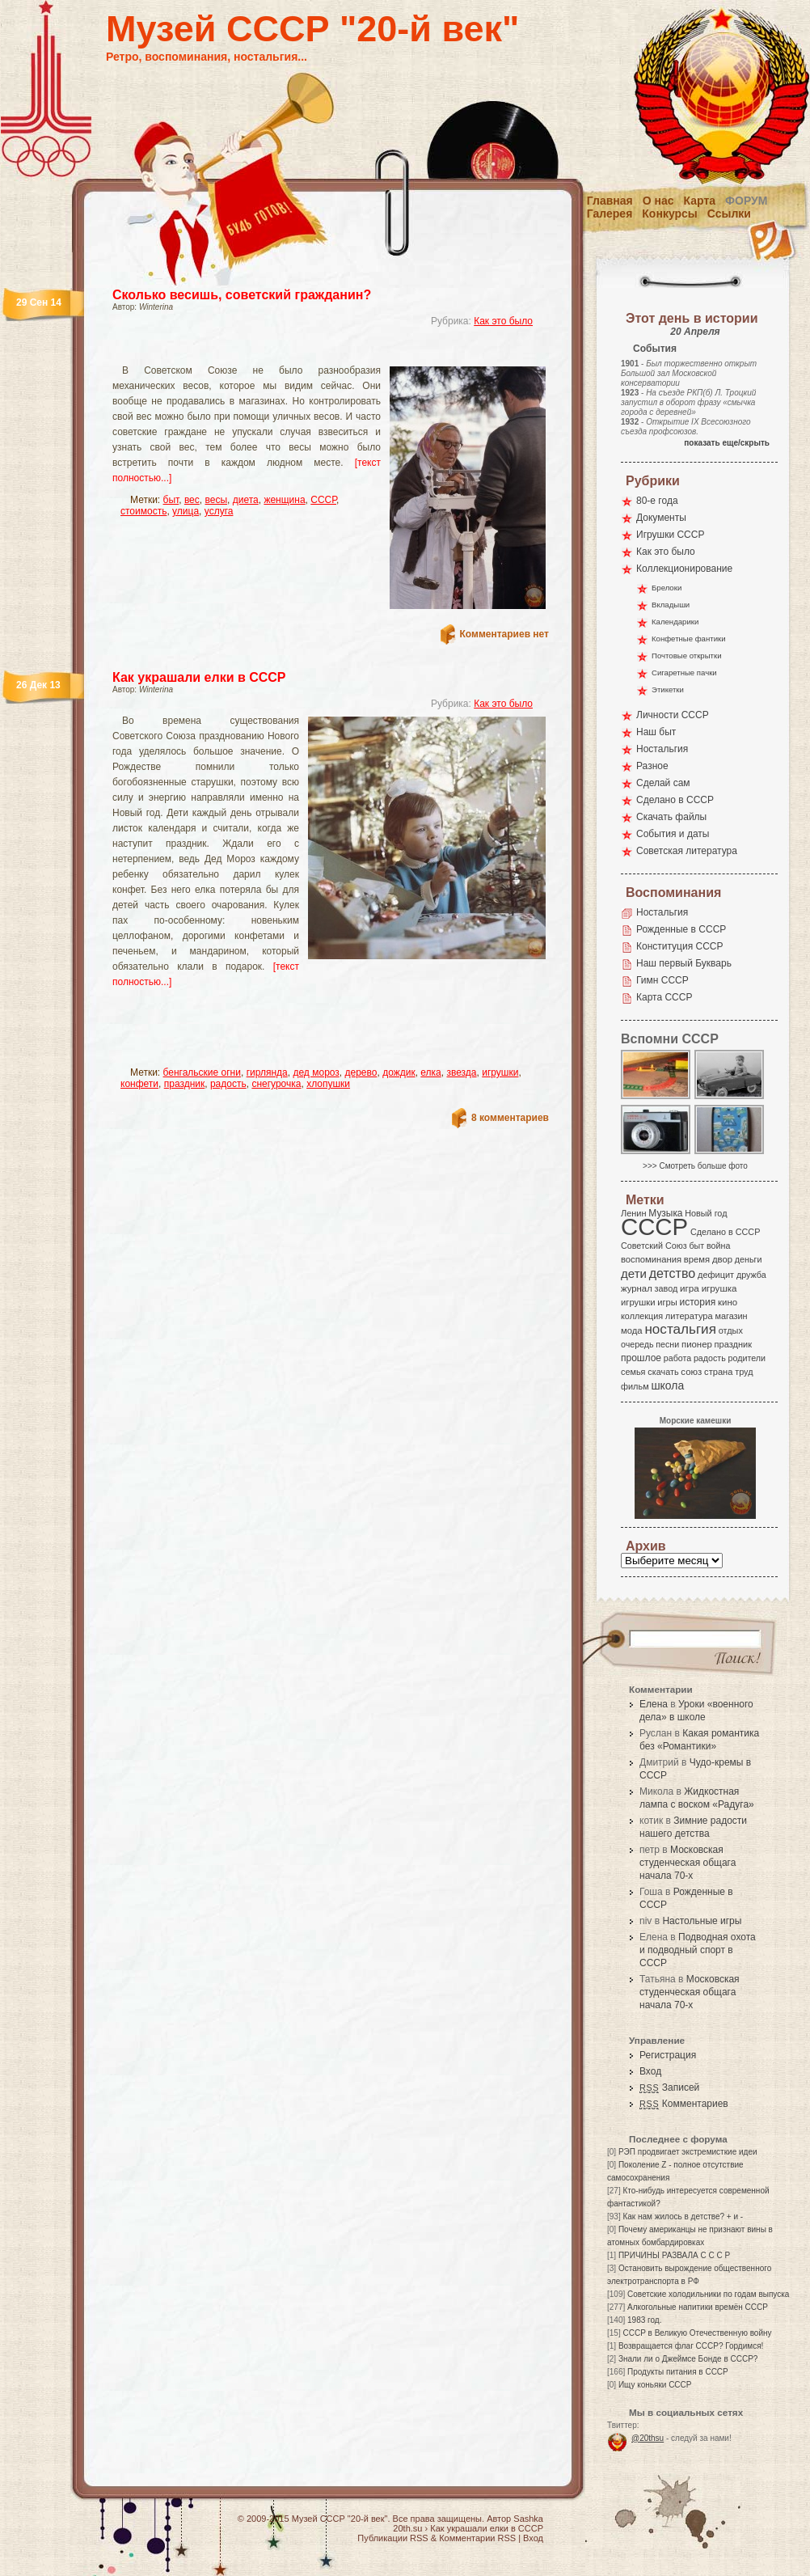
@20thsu (647, 2438)
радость (228, 1083)
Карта (700, 200)
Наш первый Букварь (684, 963)
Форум (746, 200)
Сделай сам (663, 783)
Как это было (503, 321)
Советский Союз (654, 1245)
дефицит (716, 1275)
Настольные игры (701, 1921)
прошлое (641, 1358)
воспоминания (651, 1259)
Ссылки (729, 213)
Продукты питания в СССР (677, 2371)
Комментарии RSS (477, 2538)
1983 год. (644, 2320)
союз (691, 1372)
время (697, 1259)
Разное (652, 766)
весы (216, 499)
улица (185, 511)
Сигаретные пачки (684, 672)
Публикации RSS (392, 2538)
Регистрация (667, 2055)
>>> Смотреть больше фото (695, 1165)
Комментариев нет (504, 634)
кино (727, 1302)
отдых (731, 1330)
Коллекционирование (684, 568)
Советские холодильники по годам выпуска (708, 2294)
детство (672, 1273)
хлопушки (328, 1083)
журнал (636, 1288)
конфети (139, 1083)
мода (632, 1330)
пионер (696, 1344)
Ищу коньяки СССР (655, 2384)
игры (667, 1302)
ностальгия (679, 1329)
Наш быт (656, 732)
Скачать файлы (671, 817)
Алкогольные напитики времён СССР (697, 2307)
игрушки (500, 1072)
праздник (184, 1083)
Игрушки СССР (670, 534)
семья (633, 1372)
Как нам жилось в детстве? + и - (682, 2216)
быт (171, 499)
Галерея (610, 213)
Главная (610, 200)
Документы (661, 517)
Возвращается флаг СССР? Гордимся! (690, 2345)
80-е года (657, 500)
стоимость (143, 511)
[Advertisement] (218, 1034)
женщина (284, 499)
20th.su (407, 2528)
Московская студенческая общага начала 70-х (687, 1862)
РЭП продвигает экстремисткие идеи (687, 2151)
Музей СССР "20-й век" (312, 28)
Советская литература (686, 851)
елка (430, 1072)
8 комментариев (510, 1117)
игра (689, 1288)
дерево (361, 1072)
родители (747, 1358)
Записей (669, 2087)
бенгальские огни (202, 1072)
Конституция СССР (680, 946)
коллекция (642, 1316)
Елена (653, 1704)
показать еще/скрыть (727, 442)
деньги (748, 1259)
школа (667, 1385)
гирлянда (267, 1072)
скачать (663, 1372)
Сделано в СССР (675, 800)
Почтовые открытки (687, 655)
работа (677, 1358)
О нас (658, 200)
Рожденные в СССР (681, 929)
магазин (731, 1316)
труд (744, 1372)
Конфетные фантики (689, 638)
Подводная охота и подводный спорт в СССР (697, 1950)
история (698, 1302)
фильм (635, 1386)
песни (667, 1344)
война (718, 1245)
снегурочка (276, 1083)
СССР (323, 499)
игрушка (719, 1288)
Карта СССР (664, 997)
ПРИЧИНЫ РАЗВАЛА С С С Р (674, 2255)
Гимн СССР (662, 980)
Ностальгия (662, 749)
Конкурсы (669, 213)
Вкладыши (671, 604)
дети (634, 1273)
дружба (751, 1275)
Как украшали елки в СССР (199, 677)
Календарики (675, 621)
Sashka (528, 2518)
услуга (219, 511)
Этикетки (668, 689)
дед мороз (316, 1072)
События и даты (672, 834)
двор (722, 1259)
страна (718, 1372)
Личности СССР (672, 715)
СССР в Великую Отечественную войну (696, 2333)
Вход (650, 2071)
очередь (637, 1344)
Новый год (706, 1213)
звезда (461, 1072)
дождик (399, 1072)
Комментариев (683, 2103)
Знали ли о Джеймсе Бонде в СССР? (688, 2358)
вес (192, 499)
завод (666, 1288)
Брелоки (666, 587)
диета (246, 499)
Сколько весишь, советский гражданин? (241, 295)
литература (689, 1316)
